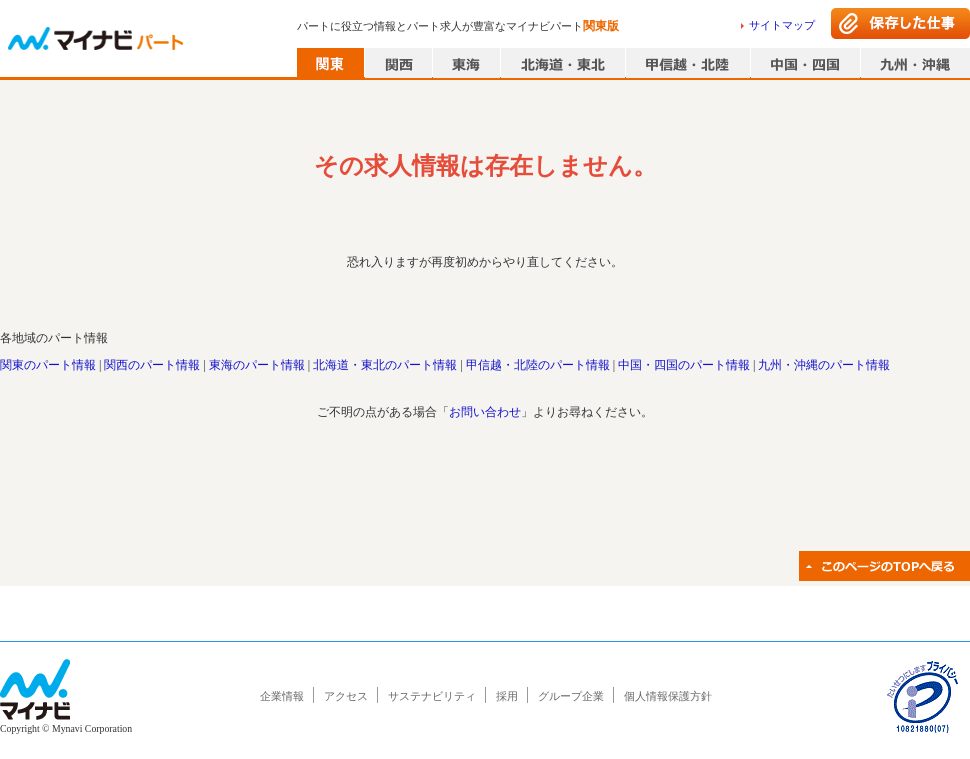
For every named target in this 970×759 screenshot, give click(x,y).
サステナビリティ (432, 696)
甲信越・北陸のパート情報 (538, 365)
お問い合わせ (485, 412)
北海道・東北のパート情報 (385, 365)
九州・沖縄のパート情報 (824, 365)
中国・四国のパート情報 (684, 365)
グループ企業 (571, 696)
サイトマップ (782, 25)
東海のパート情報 (257, 365)
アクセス (346, 696)
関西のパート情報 (152, 365)
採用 (507, 696)
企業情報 (282, 696)
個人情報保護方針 (668, 696)
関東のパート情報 (48, 365)
